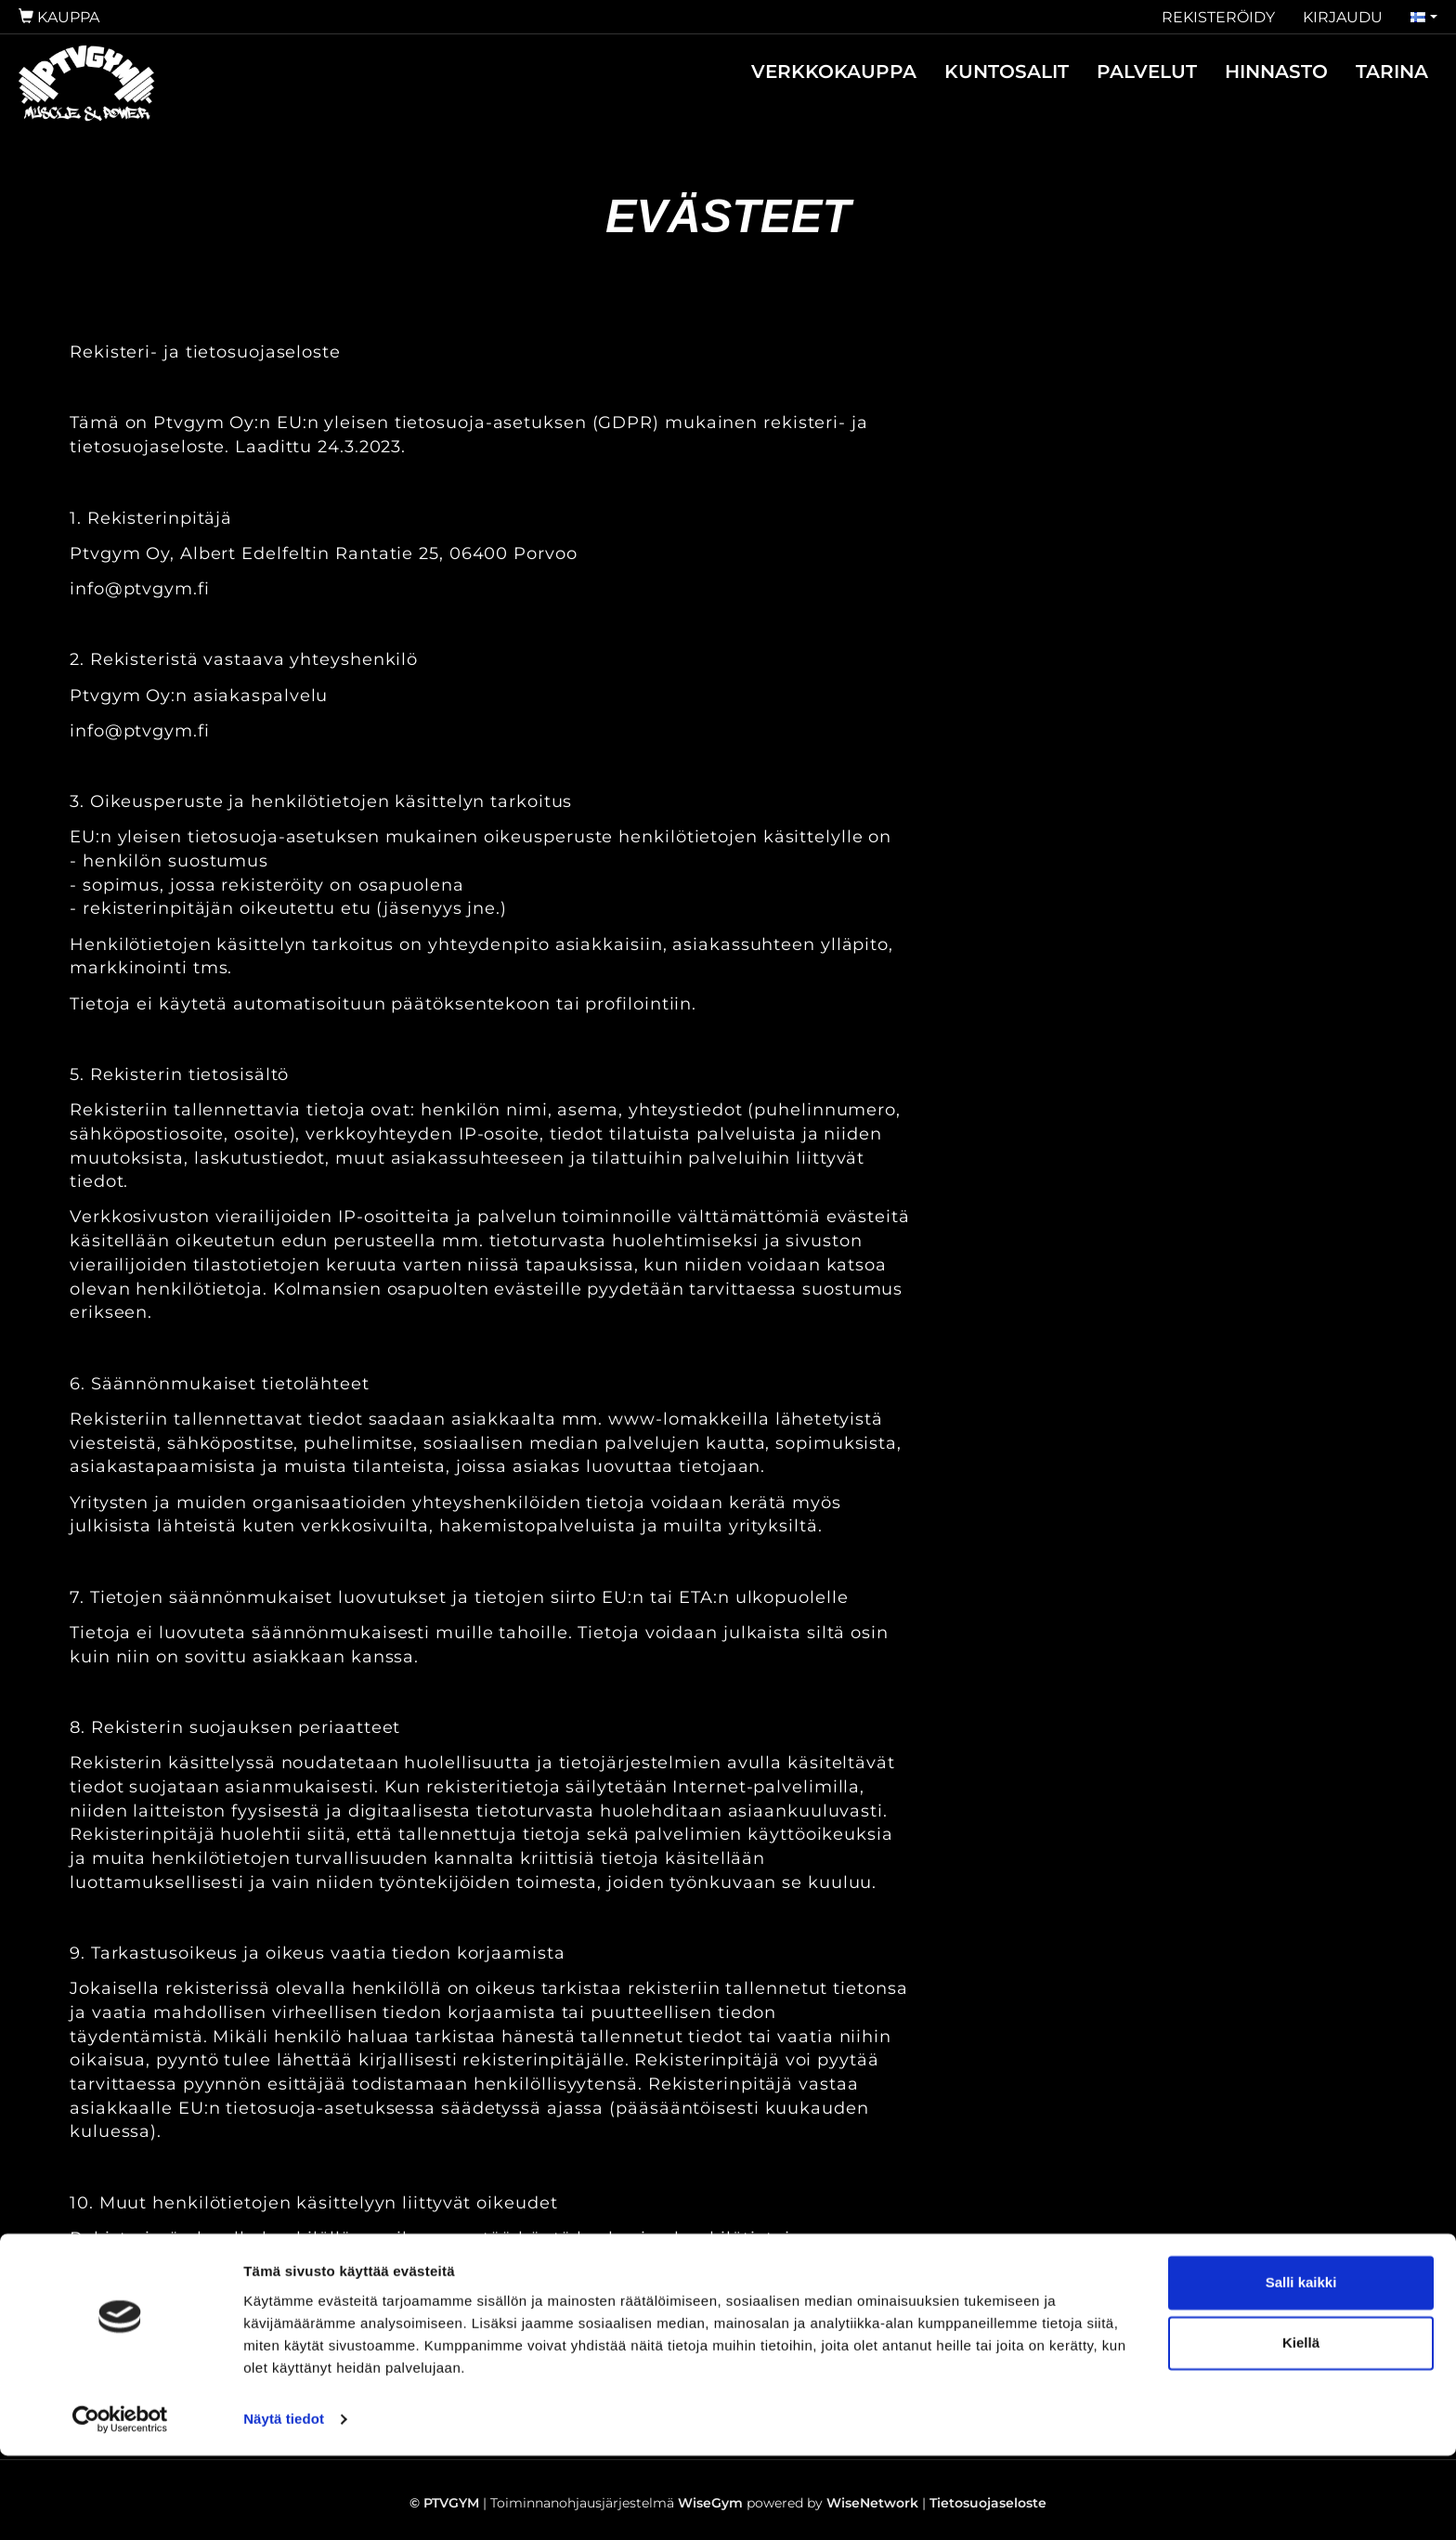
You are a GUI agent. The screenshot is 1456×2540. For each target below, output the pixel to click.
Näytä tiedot (283, 2503)
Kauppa (59, 17)
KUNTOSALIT (1006, 71)
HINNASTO (1276, 71)
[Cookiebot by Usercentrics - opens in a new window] (120, 2504)
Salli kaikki (1301, 2367)
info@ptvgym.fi (140, 589)
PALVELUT (1147, 71)
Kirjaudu (1343, 17)
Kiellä (1301, 2427)
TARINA (1392, 71)
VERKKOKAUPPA (833, 71)
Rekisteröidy (1218, 17)
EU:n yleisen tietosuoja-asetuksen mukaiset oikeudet (313, 2286)
